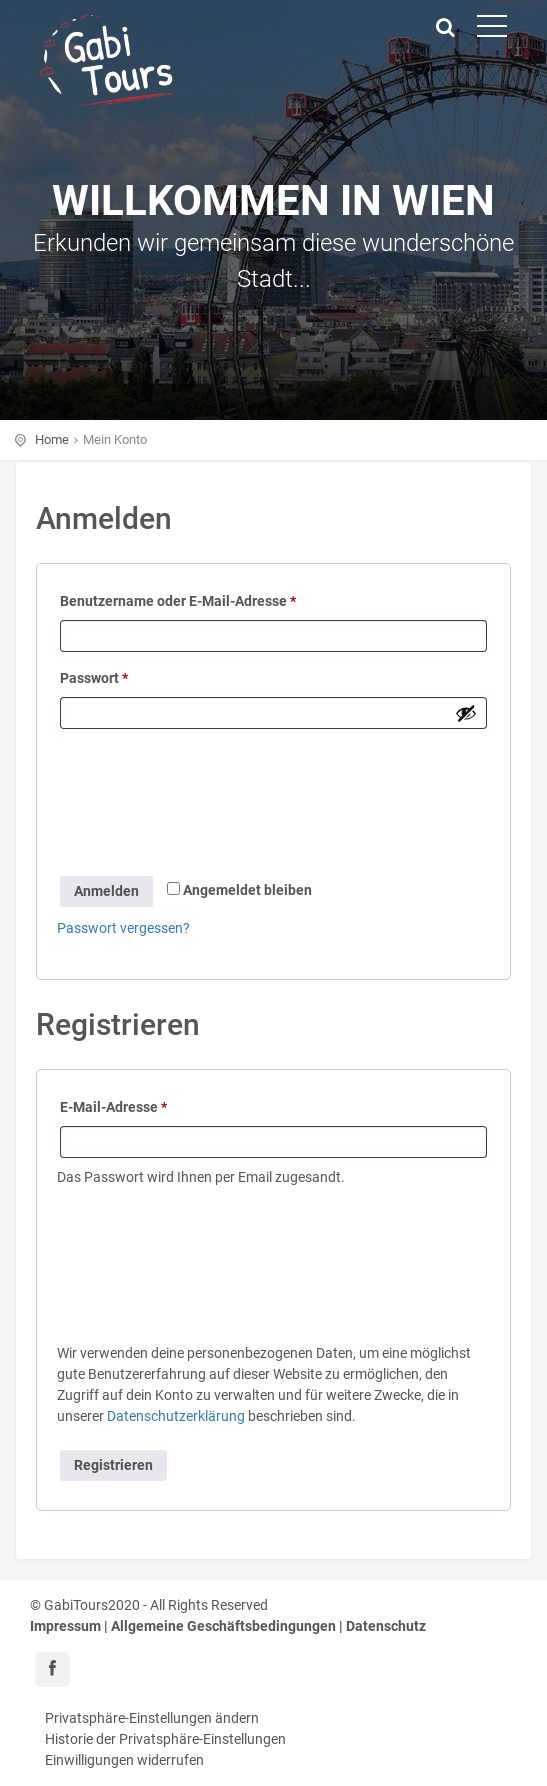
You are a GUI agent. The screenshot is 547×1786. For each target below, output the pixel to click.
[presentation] (194, 805)
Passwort (94, 678)
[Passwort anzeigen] (466, 713)
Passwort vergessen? (123, 928)
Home (52, 439)
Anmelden (106, 891)
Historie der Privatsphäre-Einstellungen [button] (165, 1739)
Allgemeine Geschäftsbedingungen (223, 1626)
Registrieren (113, 1465)
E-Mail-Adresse (113, 1107)
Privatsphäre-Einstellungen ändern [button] (152, 1718)
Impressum (65, 1626)
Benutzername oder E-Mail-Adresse (178, 601)
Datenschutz (386, 1626)
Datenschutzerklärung (176, 1416)
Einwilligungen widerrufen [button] (124, 1760)
